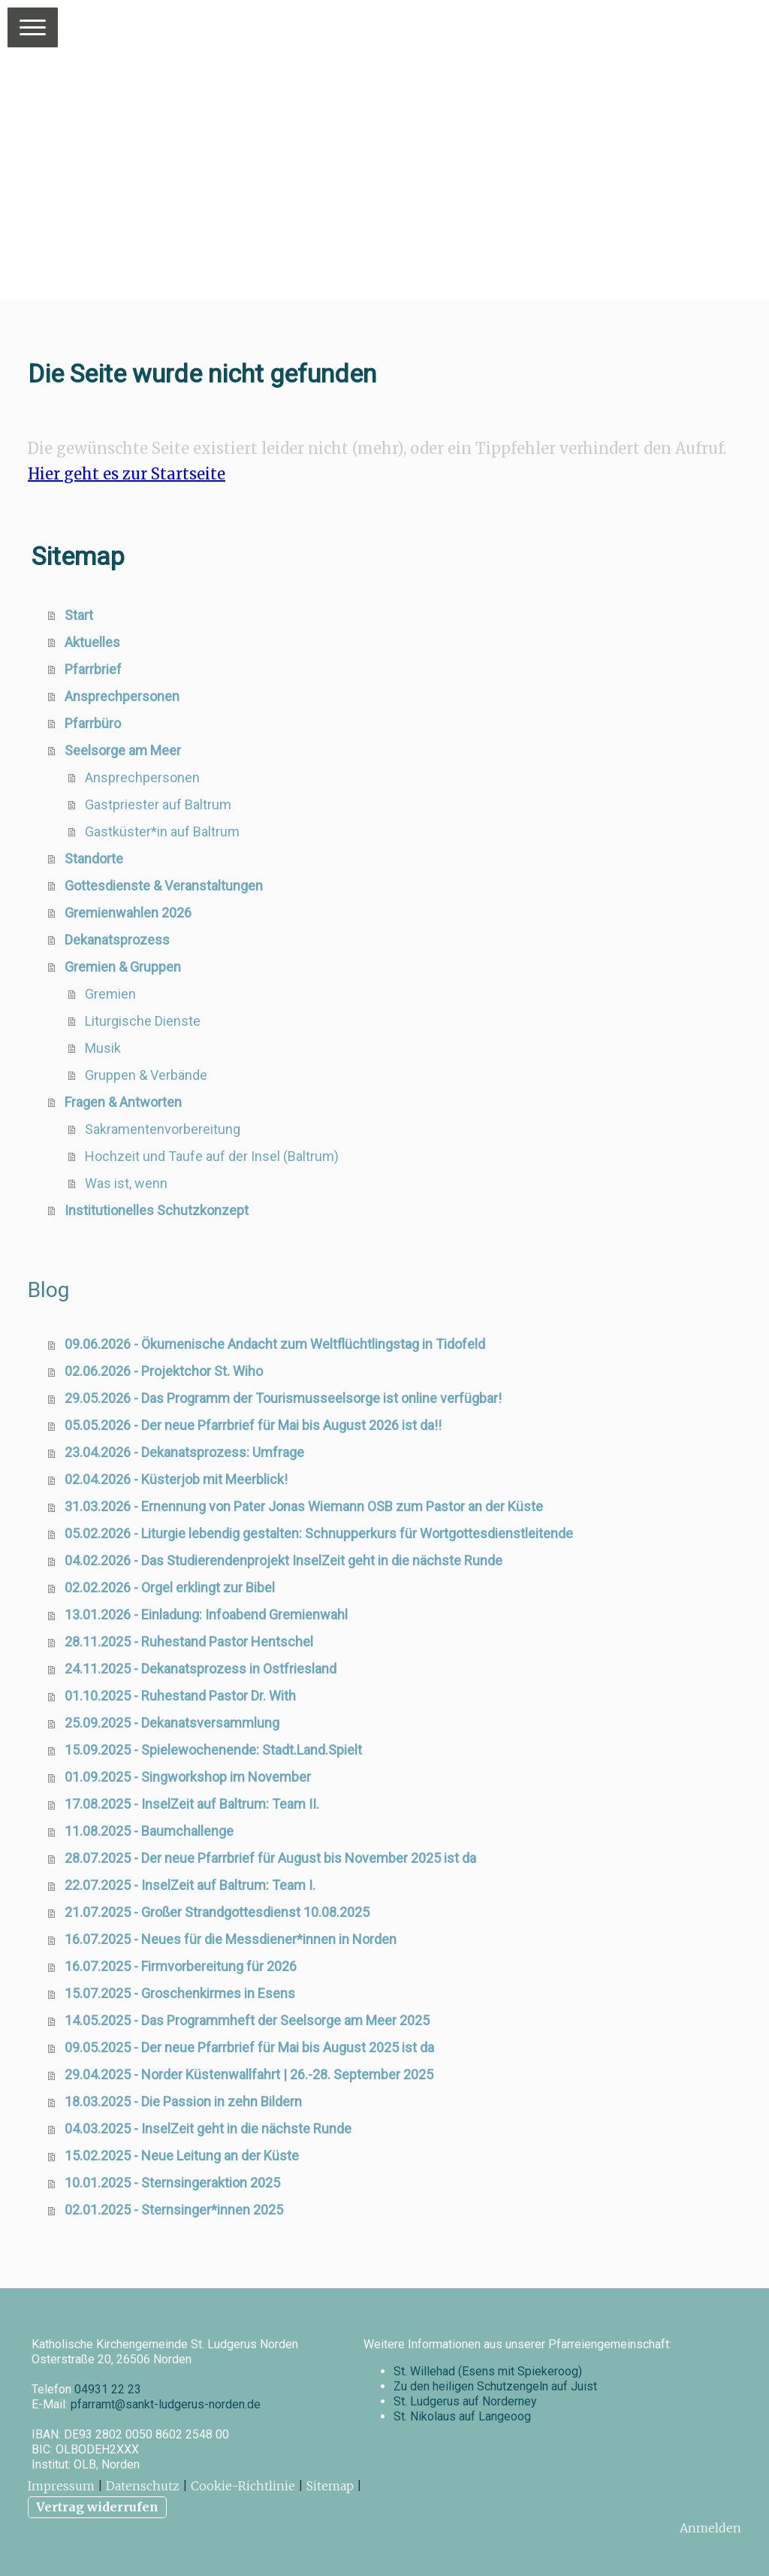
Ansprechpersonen (122, 696)
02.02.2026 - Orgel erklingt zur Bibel (170, 1587)
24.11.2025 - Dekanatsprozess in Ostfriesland (200, 1669)
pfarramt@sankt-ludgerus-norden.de (166, 2404)
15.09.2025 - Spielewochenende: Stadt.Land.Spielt (213, 1750)
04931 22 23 (107, 2389)
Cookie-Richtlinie (243, 2485)
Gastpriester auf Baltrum (158, 804)
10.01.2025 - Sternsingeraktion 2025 (172, 2183)
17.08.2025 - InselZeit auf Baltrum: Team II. (192, 1804)
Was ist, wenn (126, 1183)
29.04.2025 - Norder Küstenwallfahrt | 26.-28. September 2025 (249, 2074)
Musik (103, 1048)
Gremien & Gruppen (123, 967)
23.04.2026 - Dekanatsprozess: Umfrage (184, 1452)
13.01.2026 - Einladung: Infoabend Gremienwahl (206, 1614)
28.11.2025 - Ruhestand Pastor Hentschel (189, 1641)
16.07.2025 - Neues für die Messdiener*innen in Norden (231, 1939)
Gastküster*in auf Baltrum (162, 831)
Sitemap (330, 2485)
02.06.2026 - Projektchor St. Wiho (164, 1371)
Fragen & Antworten (123, 1102)
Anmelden (710, 2527)
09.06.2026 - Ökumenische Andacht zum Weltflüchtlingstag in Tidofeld (275, 1344)
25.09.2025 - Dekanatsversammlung (172, 1723)
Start (79, 615)
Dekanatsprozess (117, 940)
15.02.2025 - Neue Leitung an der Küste (182, 2155)
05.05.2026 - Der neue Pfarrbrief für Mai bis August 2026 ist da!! (253, 1425)
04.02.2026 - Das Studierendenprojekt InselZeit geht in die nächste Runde (283, 1560)
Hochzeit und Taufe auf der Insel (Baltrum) (212, 1156)
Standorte (94, 858)
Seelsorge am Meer (123, 750)
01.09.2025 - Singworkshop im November (188, 1777)
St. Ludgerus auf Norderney (465, 2401)
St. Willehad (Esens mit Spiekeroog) (488, 2371)
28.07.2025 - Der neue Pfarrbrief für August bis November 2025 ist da (270, 1858)
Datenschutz (142, 2485)
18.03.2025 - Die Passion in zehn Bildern (183, 2101)
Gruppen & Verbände (146, 1075)
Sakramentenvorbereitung (162, 1129)
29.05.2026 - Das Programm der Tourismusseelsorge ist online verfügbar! (283, 1398)
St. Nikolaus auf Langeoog (462, 2416)
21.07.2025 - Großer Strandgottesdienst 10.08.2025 (217, 1912)
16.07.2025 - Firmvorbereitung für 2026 (181, 1966)
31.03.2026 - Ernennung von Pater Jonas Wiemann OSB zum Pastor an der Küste (304, 1506)
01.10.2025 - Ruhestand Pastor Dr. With (180, 1696)
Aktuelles (92, 642)
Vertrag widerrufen (97, 2506)
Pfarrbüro (93, 723)
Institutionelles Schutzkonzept (157, 1210)
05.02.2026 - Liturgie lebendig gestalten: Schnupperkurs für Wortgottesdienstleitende (319, 1533)
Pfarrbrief (93, 669)
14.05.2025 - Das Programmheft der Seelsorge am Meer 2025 (247, 2020)
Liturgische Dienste (143, 1021)
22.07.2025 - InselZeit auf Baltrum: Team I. (190, 1885)
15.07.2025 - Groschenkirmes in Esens (180, 1993)
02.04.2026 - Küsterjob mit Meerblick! (176, 1479)
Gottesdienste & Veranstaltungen (164, 885)
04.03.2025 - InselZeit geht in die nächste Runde (208, 2128)
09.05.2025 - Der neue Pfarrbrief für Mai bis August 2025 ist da (249, 2047)
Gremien (110, 994)
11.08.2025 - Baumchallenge (149, 1831)
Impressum (61, 2485)
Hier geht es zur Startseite (126, 473)
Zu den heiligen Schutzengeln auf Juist (495, 2386)
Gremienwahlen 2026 (128, 913)
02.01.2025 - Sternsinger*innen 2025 (174, 2210)
